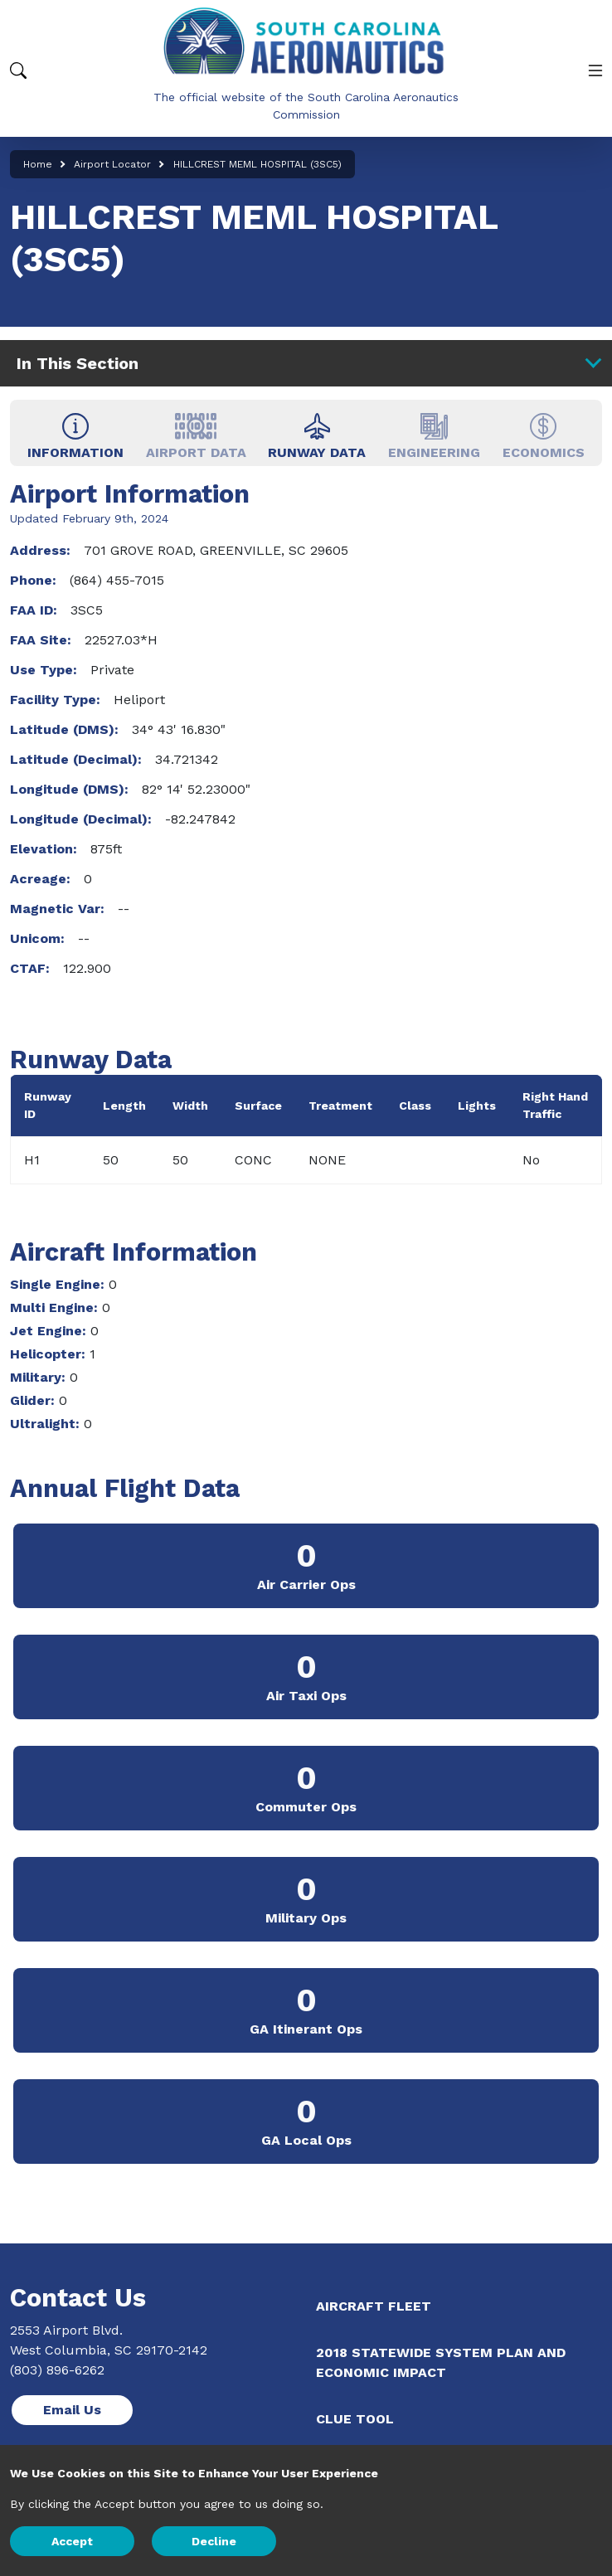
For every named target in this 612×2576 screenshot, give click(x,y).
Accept (72, 2541)
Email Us (72, 2410)
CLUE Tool (355, 2419)
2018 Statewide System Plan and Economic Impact (441, 2362)
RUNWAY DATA (317, 436)
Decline (214, 2541)
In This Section (308, 362)
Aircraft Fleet (373, 2306)
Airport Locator (112, 164)
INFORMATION (75, 436)
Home (37, 164)
